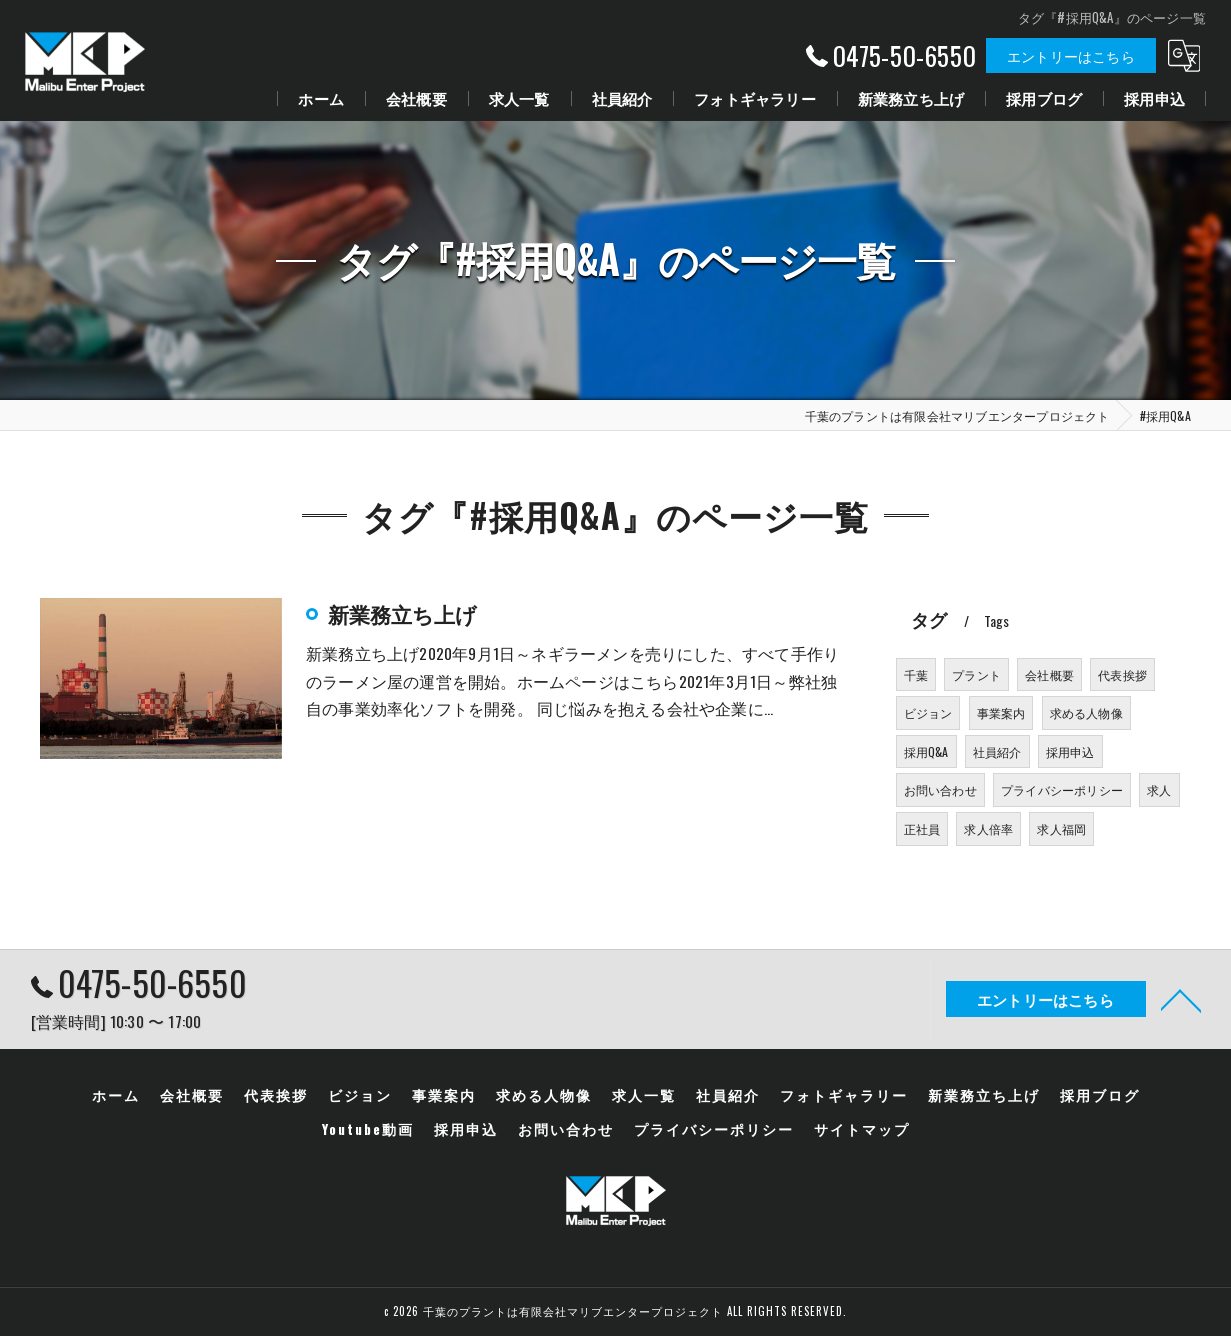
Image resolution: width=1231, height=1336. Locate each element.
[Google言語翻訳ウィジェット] (1184, 55)
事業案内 (1001, 712)
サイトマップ (862, 1129)
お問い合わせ (940, 789)
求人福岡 (1061, 828)
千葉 (916, 674)
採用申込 (1070, 751)
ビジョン (928, 712)
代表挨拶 (1122, 674)
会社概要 (1049, 674)
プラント (976, 674)
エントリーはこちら (1071, 55)
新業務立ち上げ (402, 613)
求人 (1159, 789)
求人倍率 (988, 828)
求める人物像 (1086, 712)
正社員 (922, 828)
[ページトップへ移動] (1181, 999)
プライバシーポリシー (1062, 789)
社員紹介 (997, 751)
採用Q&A (926, 751)
